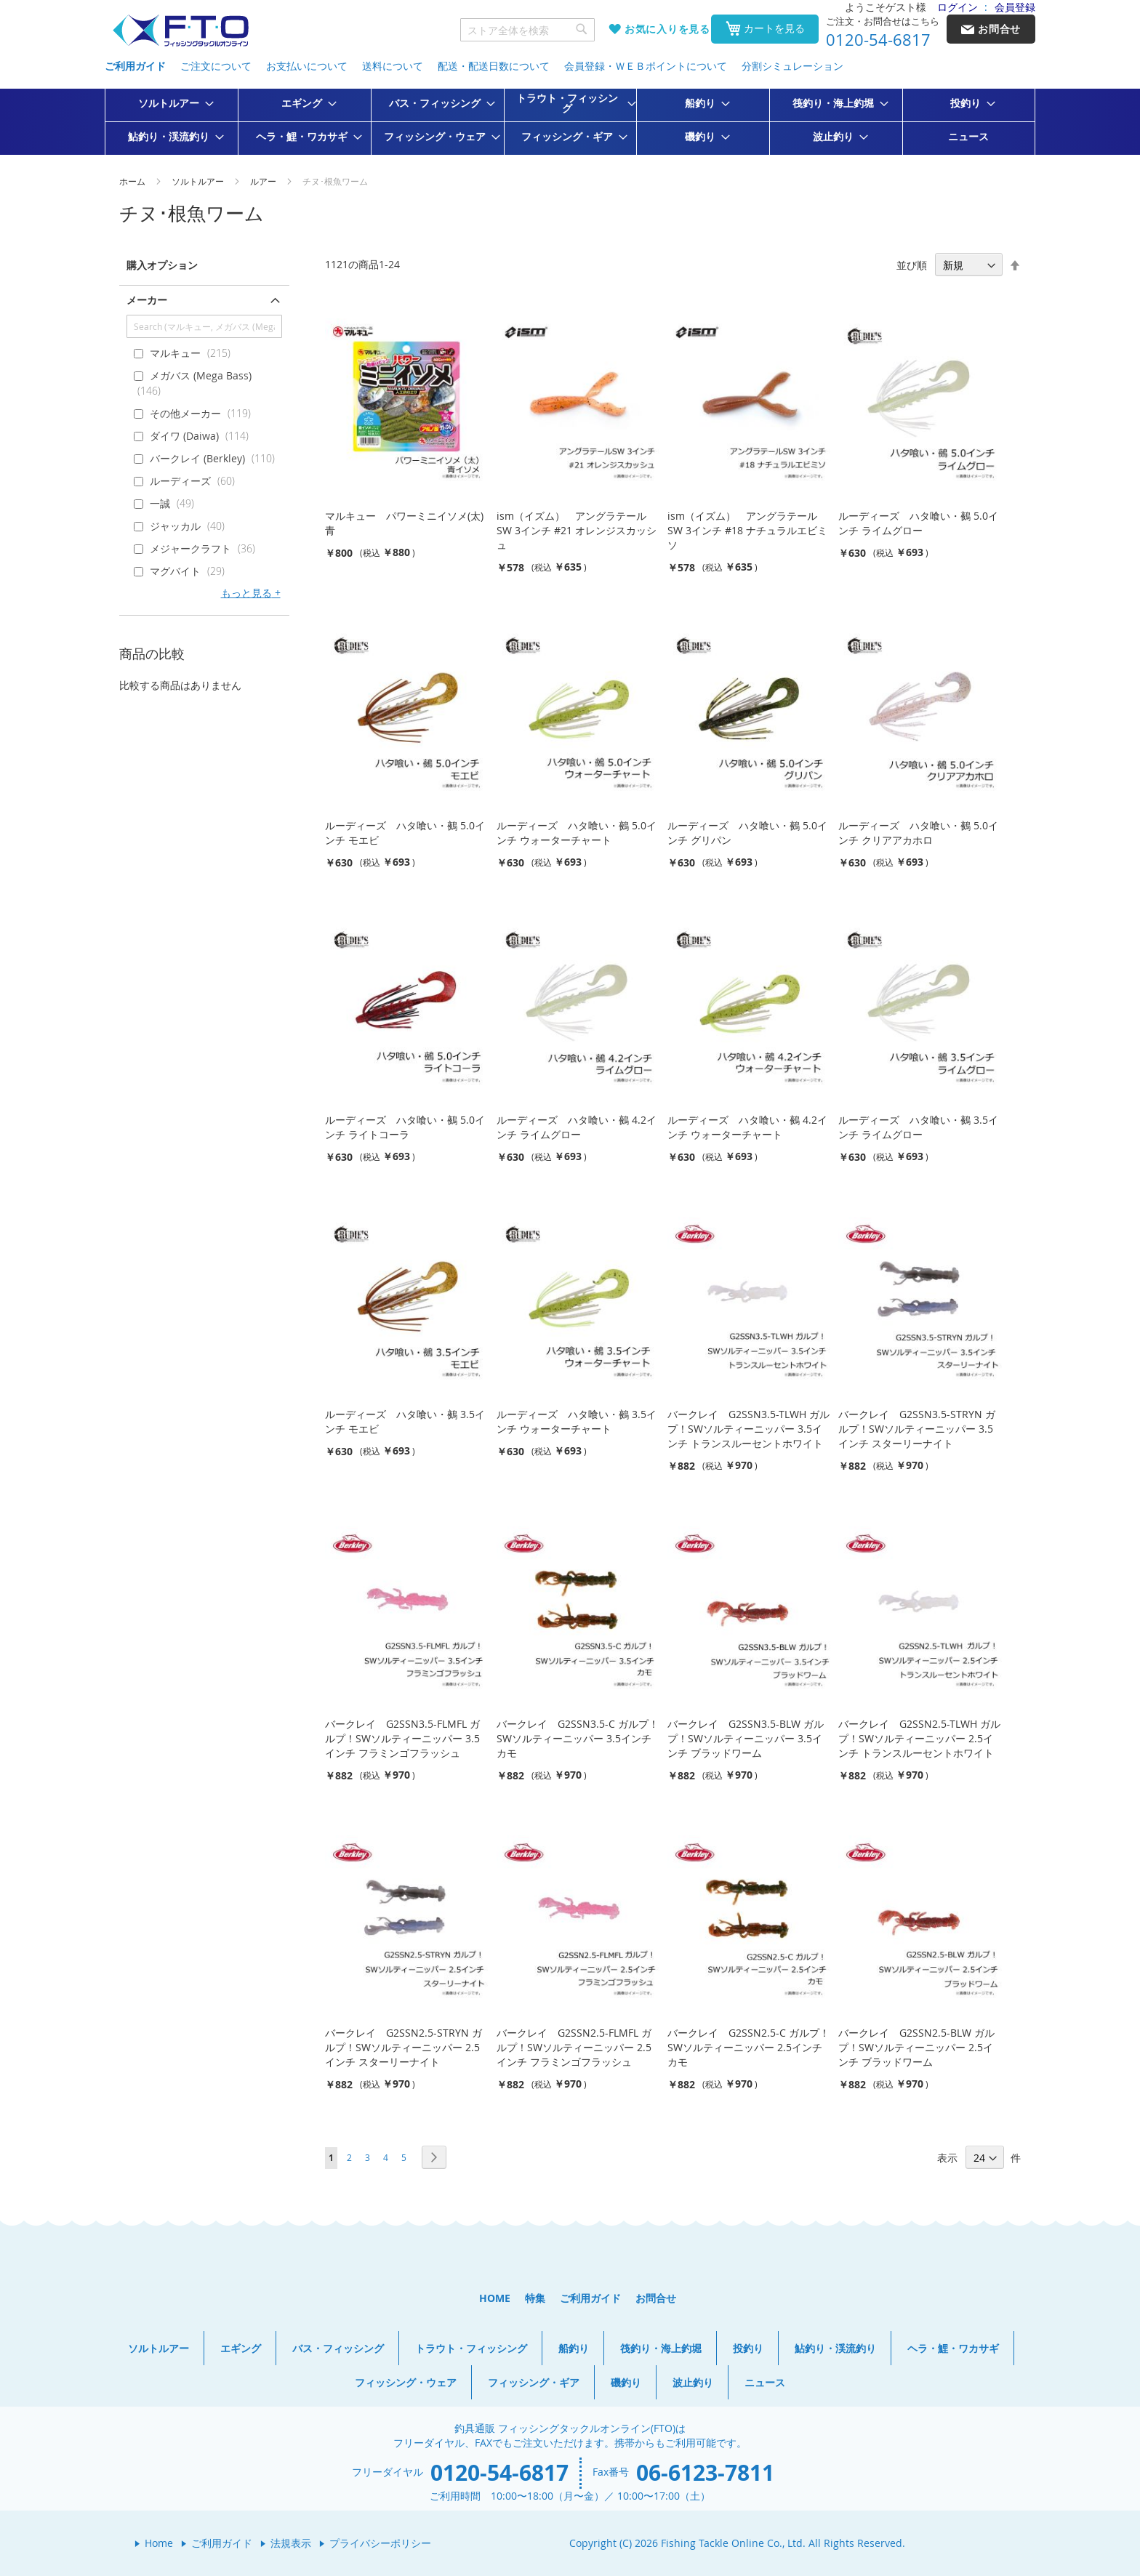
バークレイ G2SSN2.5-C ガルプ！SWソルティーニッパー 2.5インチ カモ (748, 2047)
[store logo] (180, 31)
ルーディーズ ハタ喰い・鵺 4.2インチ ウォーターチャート (747, 1127)
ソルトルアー (199, 181)
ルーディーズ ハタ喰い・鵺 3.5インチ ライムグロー (918, 1127)
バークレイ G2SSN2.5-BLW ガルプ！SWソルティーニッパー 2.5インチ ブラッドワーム (916, 2047)
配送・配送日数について (494, 66)
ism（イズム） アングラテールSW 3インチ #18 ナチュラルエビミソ (747, 530)
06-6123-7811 (705, 2472)
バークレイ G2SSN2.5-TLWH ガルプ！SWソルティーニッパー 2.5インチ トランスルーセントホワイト (919, 1738)
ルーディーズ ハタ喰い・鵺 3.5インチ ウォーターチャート (577, 1421)
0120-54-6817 (878, 40)
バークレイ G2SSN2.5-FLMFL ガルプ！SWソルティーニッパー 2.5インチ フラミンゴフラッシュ (574, 2047)
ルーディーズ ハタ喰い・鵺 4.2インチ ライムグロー (577, 1127)
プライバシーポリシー (380, 2543)
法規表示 (290, 2543)
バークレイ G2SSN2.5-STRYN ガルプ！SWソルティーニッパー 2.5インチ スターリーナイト (403, 2047)
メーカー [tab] (147, 300)
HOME (494, 2298)
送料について (392, 66)
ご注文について (216, 66)
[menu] (570, 122)
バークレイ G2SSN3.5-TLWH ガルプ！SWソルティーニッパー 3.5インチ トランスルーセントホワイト (748, 1428)
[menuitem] (171, 103)
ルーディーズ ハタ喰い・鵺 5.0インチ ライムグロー (918, 523)
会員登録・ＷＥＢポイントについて (645, 66)
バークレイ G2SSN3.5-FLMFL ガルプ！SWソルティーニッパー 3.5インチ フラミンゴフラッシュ (402, 1738)
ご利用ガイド (135, 66)
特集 (535, 2298)
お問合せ (655, 2298)
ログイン (957, 7)
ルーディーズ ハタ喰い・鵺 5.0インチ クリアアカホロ (918, 832)
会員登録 (1015, 7)
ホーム (133, 181)
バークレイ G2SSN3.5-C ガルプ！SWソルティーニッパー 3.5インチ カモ (578, 1738)
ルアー (264, 181)
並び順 (911, 265)
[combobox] (527, 29)
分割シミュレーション (792, 66)
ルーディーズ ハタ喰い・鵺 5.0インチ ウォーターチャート (577, 832)
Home (159, 2543)
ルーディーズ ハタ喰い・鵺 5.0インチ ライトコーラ (405, 1127)
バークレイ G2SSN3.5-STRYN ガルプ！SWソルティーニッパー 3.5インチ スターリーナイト (916, 1428)
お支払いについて (307, 66)
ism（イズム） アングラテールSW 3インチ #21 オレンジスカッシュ (577, 530)
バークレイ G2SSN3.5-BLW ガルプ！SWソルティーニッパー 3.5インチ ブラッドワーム (745, 1738)
